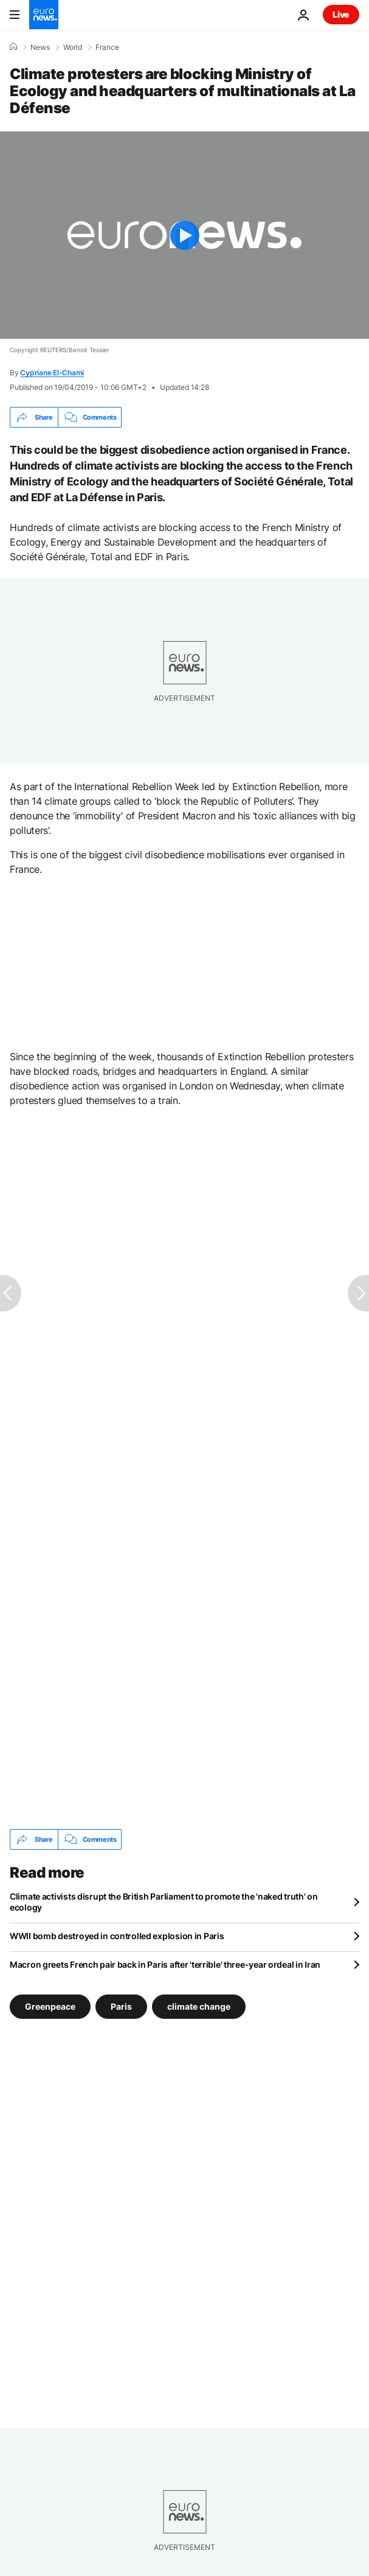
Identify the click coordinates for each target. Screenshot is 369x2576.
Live (341, 14)
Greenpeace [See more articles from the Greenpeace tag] (50, 2006)
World (72, 47)
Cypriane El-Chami (52, 372)
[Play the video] (184, 235)
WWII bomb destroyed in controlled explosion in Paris (117, 1936)
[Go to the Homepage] (43, 14)
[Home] (13, 47)
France (107, 47)
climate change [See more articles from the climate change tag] (198, 2006)
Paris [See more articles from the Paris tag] (121, 2006)
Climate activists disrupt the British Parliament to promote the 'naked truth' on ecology (164, 1901)
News (40, 47)
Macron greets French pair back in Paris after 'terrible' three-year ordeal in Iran (165, 1964)
